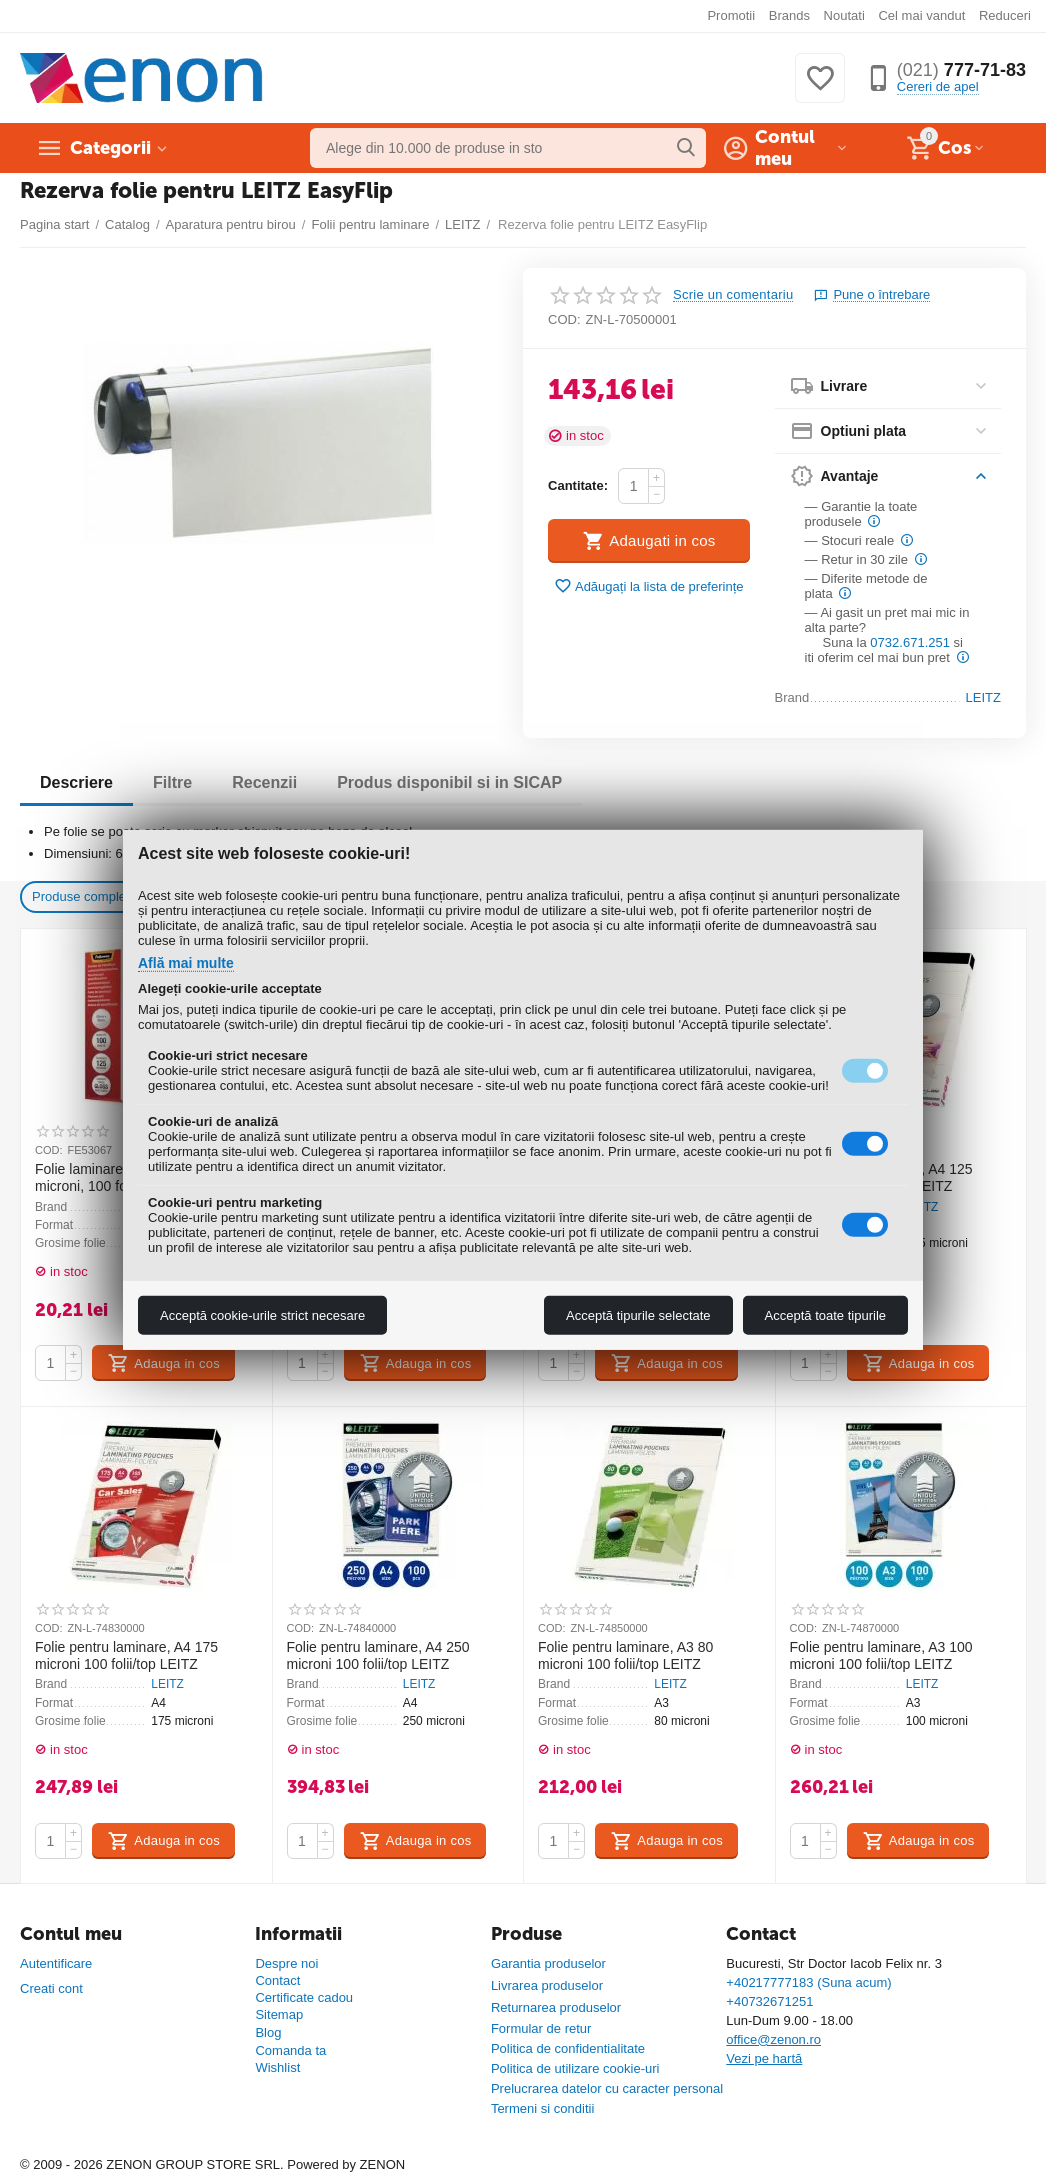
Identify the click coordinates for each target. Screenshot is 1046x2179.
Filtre (172, 782)
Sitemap (279, 2014)
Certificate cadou (304, 1997)
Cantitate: (578, 485)
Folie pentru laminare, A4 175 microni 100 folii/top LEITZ (126, 1655)
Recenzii (264, 782)
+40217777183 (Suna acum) (808, 1982)
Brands (789, 15)
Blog (268, 2032)
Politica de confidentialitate (568, 2048)
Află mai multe (186, 962)
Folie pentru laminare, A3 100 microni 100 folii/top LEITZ (881, 1655)
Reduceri (1005, 15)
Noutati (844, 15)
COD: (564, 319)
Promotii (731, 15)
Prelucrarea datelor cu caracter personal (607, 2088)
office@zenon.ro (773, 2039)
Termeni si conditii (542, 2108)
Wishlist (277, 2067)
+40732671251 (769, 2001)
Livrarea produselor (547, 1985)
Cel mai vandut (921, 15)
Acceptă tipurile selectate (638, 1315)
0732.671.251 (910, 642)
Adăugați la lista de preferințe (649, 586)
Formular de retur (541, 2028)
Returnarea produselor (556, 2007)
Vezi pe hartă (764, 2058)
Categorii (110, 148)
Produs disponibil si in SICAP (449, 782)
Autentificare (56, 1963)
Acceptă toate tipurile (825, 1315)
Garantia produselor (548, 1963)
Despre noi (286, 1963)
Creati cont (51, 1988)
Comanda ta (290, 2050)
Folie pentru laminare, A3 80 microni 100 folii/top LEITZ (625, 1655)
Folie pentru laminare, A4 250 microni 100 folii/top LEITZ (378, 1655)
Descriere (76, 782)
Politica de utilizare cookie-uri (575, 2068)
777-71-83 (961, 70)
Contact (277, 1980)
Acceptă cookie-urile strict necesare (262, 1315)
